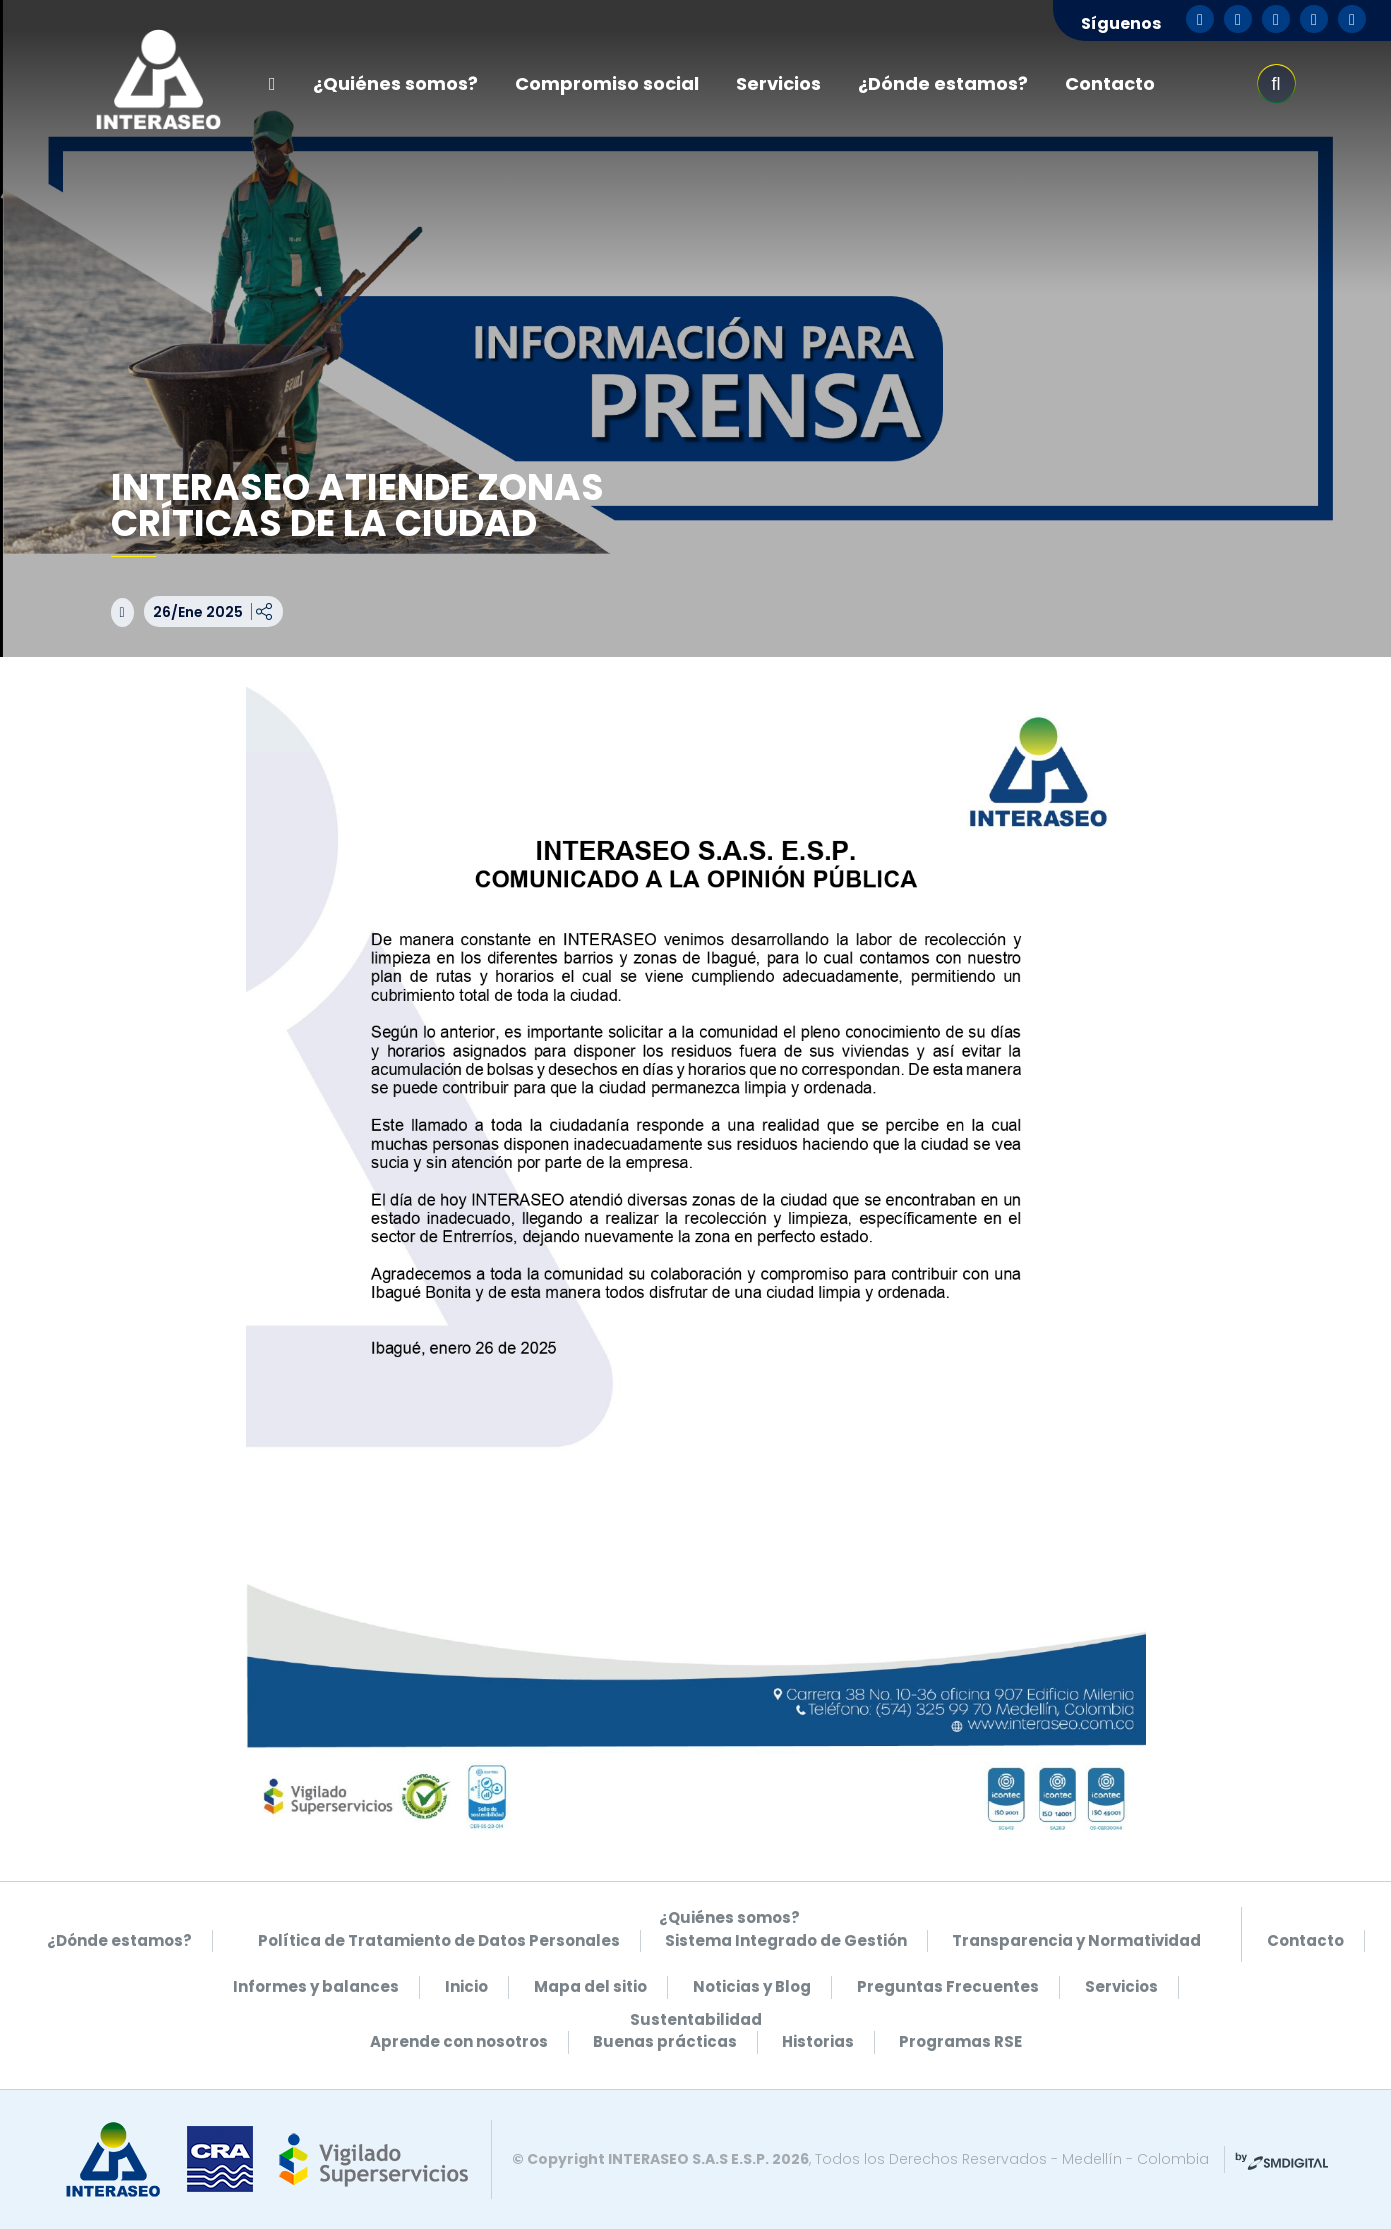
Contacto (1110, 83)
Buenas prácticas (665, 2041)
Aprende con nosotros (459, 2041)
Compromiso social (607, 83)
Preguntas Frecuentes (948, 1986)
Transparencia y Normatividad (1076, 1940)
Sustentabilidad (696, 2019)
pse (1206, 84)
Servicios (778, 83)
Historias (818, 2041)
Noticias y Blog (752, 1986)
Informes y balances (316, 1986)
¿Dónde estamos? (943, 83)
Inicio (466, 1986)
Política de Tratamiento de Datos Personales (439, 1940)
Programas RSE (960, 2041)
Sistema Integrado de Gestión (786, 1940)
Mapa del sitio (590, 1986)
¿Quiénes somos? (395, 83)
